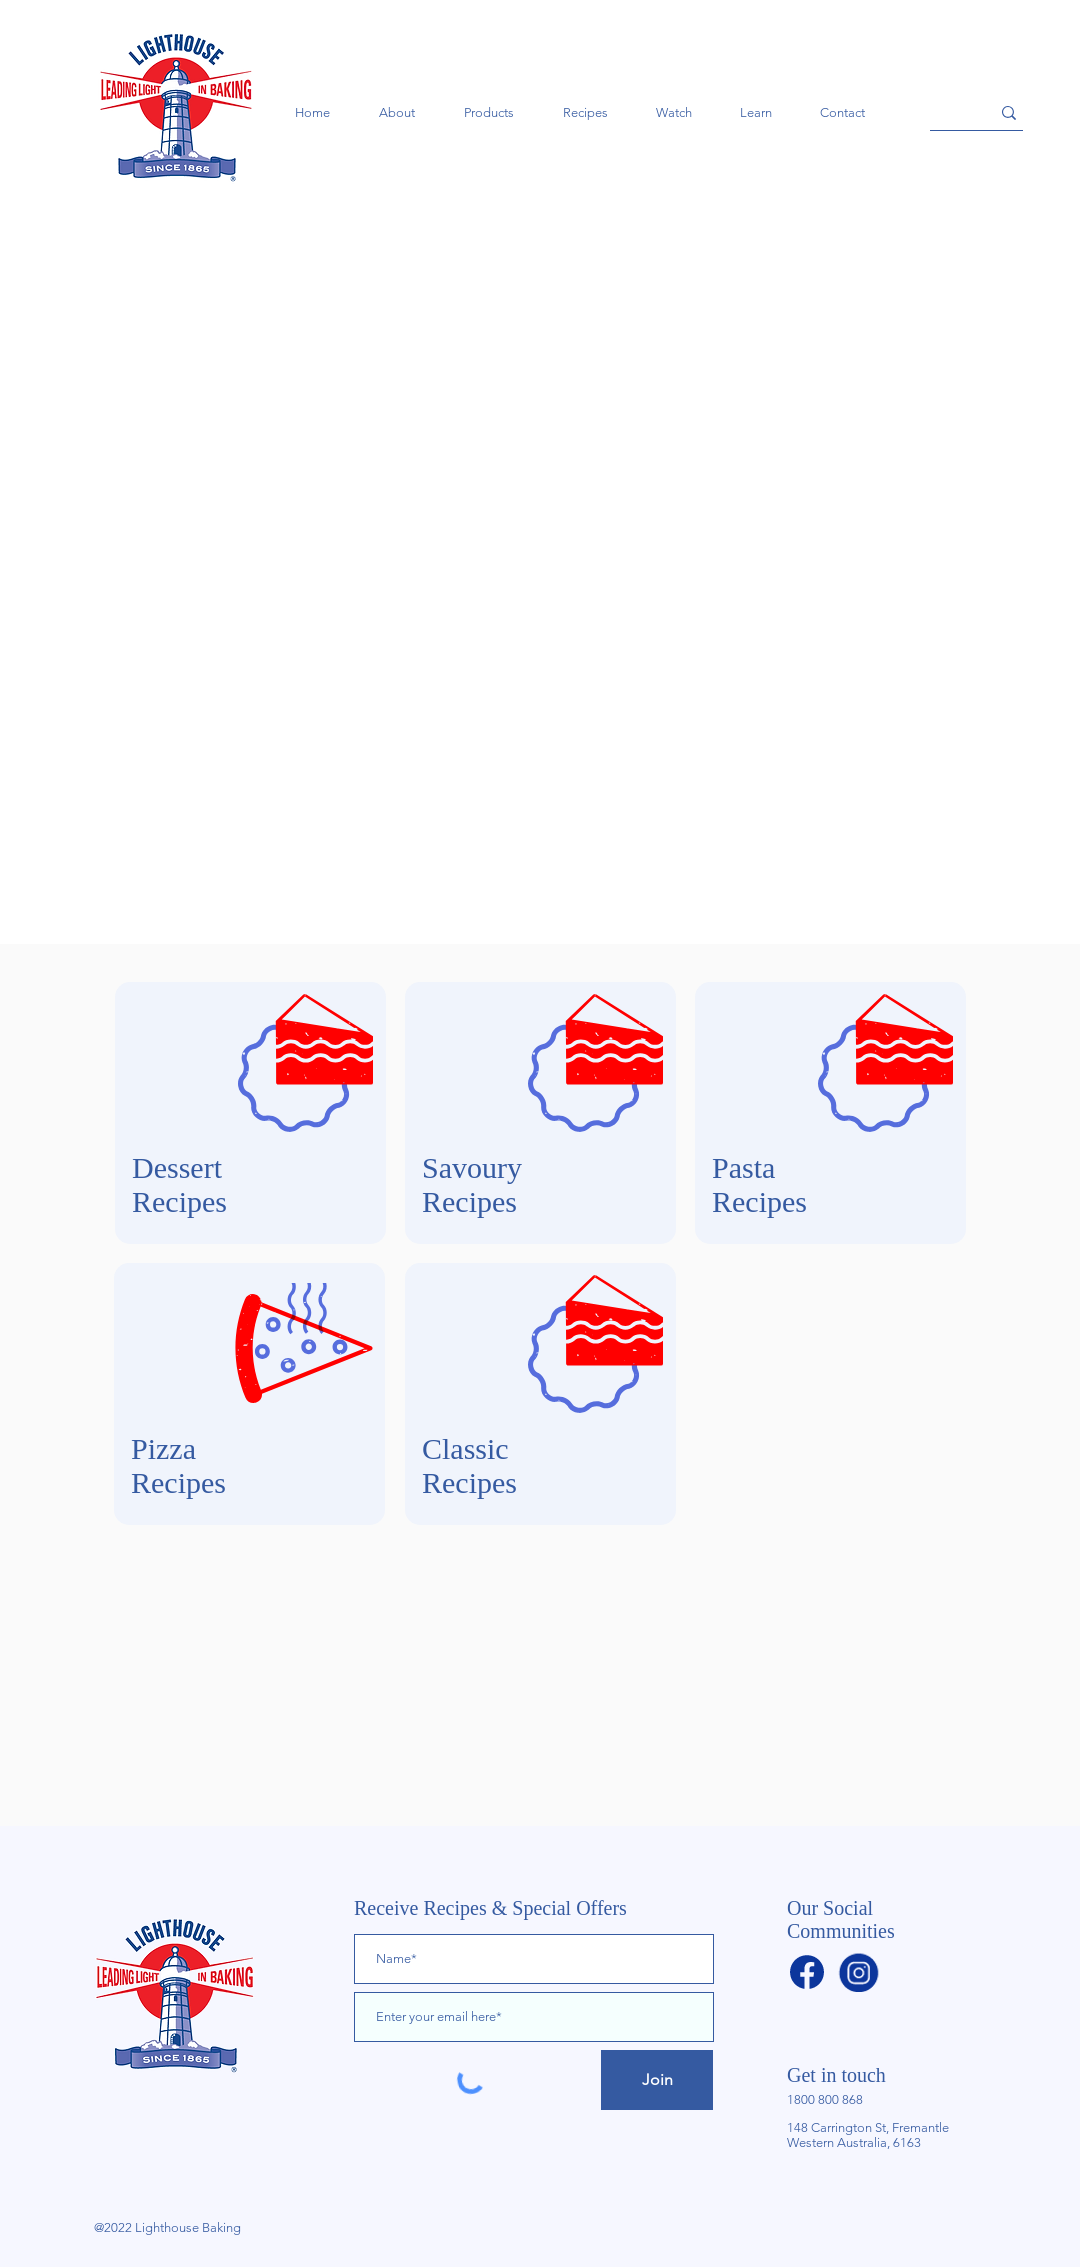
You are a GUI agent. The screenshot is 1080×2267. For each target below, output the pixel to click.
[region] (250, 1113)
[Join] (657, 2080)
